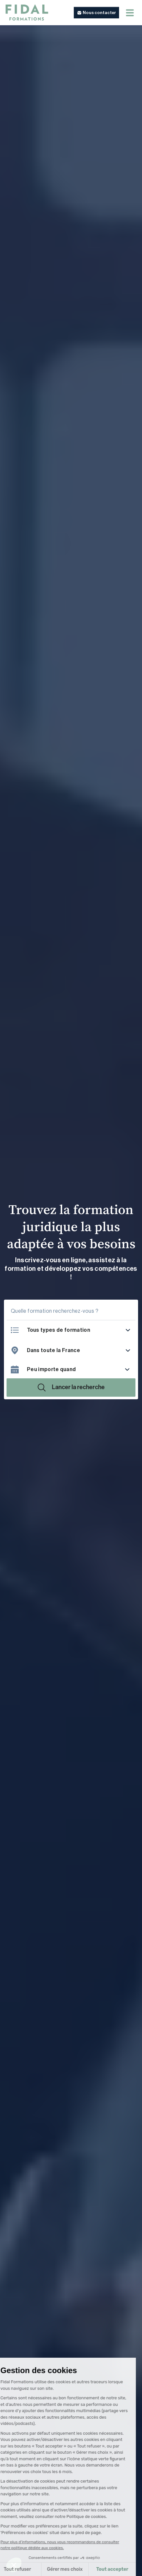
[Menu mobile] (130, 13)
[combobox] (79, 1350)
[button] (96, 13)
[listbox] (79, 1330)
